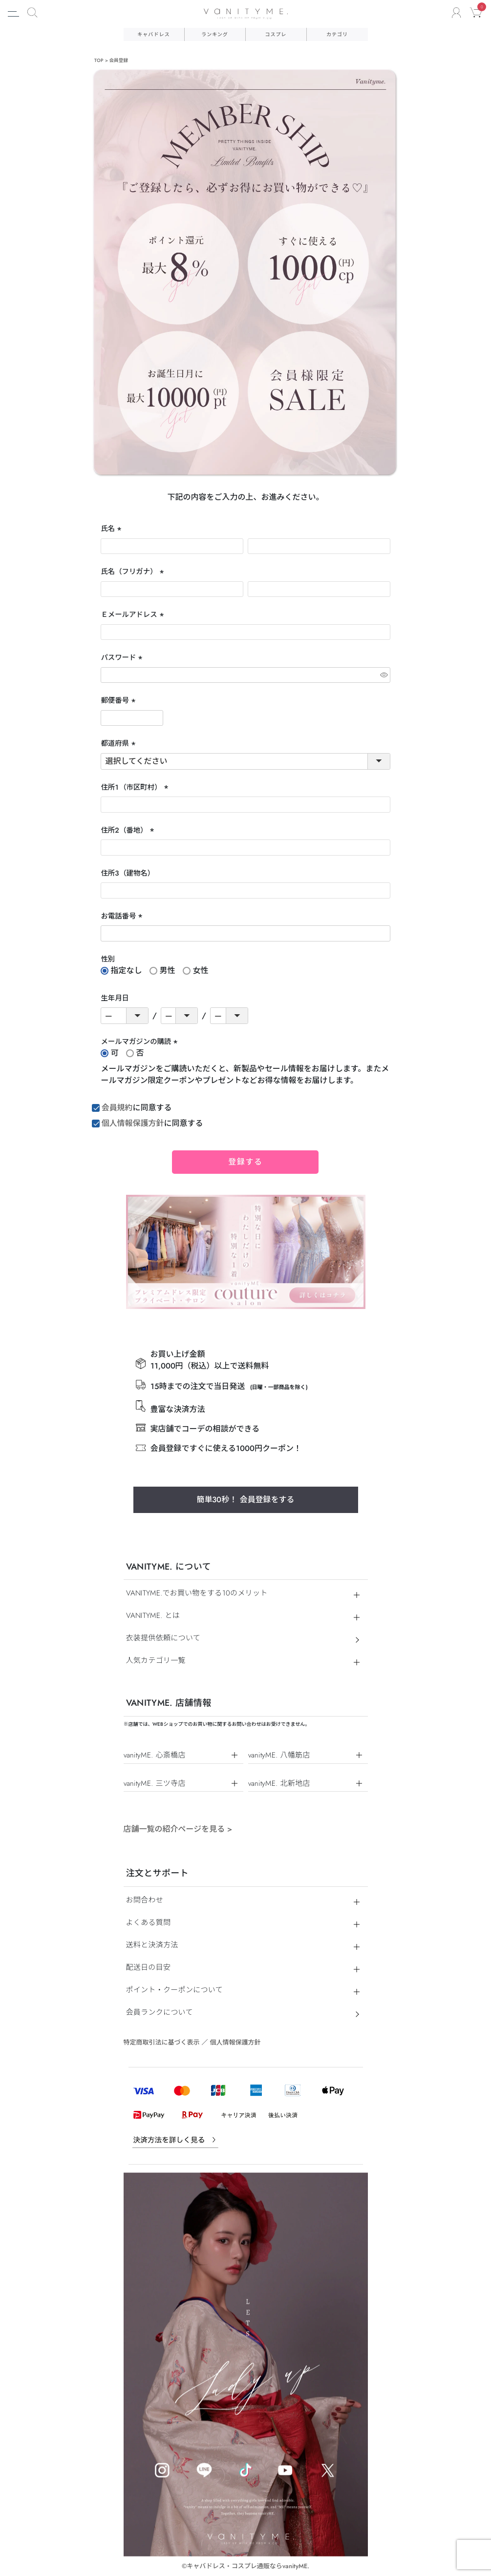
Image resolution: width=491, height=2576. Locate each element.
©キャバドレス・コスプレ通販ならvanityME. (245, 2566)
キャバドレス (153, 34)
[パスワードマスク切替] (384, 675)
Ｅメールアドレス (133, 615)
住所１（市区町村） (136, 787)
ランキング (214, 34)
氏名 (112, 529)
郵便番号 (119, 700)
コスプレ (276, 34)
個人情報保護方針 (133, 1123)
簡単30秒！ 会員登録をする (245, 1499)
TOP (99, 60)
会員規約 (117, 1107)
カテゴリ (337, 34)
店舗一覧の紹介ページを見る (178, 1829)
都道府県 (119, 743)
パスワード (123, 658)
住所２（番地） (128, 830)
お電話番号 (123, 916)
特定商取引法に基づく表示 (162, 2042)
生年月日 (115, 998)
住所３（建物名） (127, 873)
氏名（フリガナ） (133, 572)
